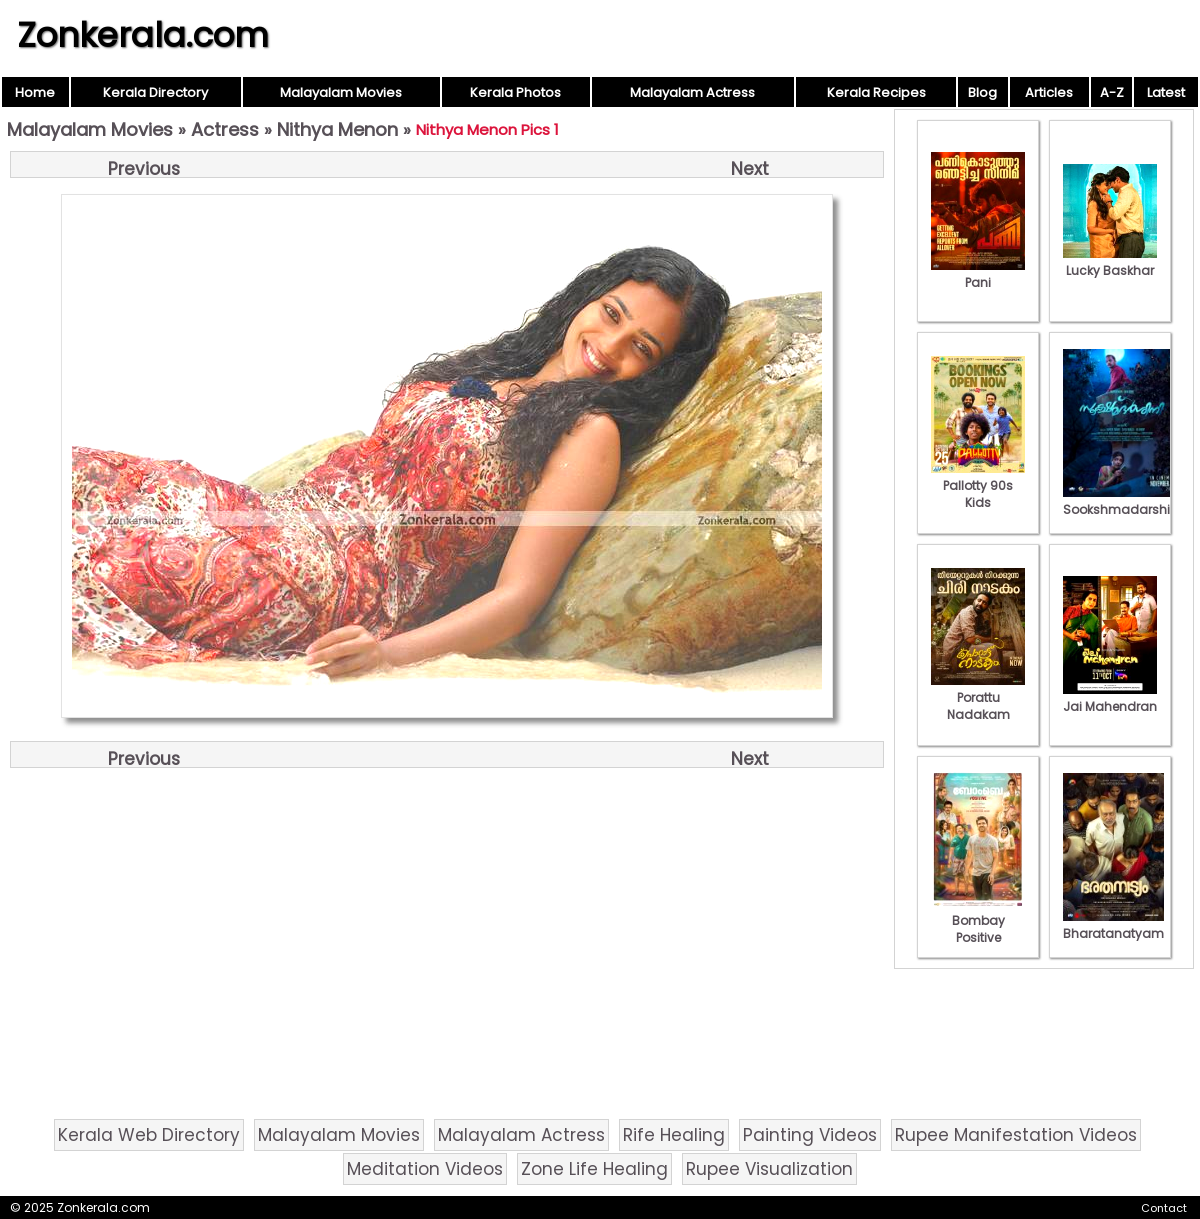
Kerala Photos (515, 92)
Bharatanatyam (1113, 925)
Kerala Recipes (876, 92)
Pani (978, 274)
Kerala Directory (155, 92)
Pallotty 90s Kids (978, 485)
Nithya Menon (337, 129)
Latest (1166, 92)
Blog (982, 92)
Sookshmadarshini (1122, 501)
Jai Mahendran (1110, 698)
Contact (1164, 1208)
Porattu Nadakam (978, 697)
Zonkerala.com (143, 35)
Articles (1049, 92)
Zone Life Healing (594, 1169)
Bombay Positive (978, 920)
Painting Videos (810, 1135)
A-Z (1112, 92)
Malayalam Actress (692, 92)
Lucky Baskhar (1110, 262)
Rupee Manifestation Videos (1016, 1135)
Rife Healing (674, 1135)
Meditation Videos (425, 1169)
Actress (225, 129)
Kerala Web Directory (149, 1135)
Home (35, 92)
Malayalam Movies (341, 92)
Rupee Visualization (769, 1169)
